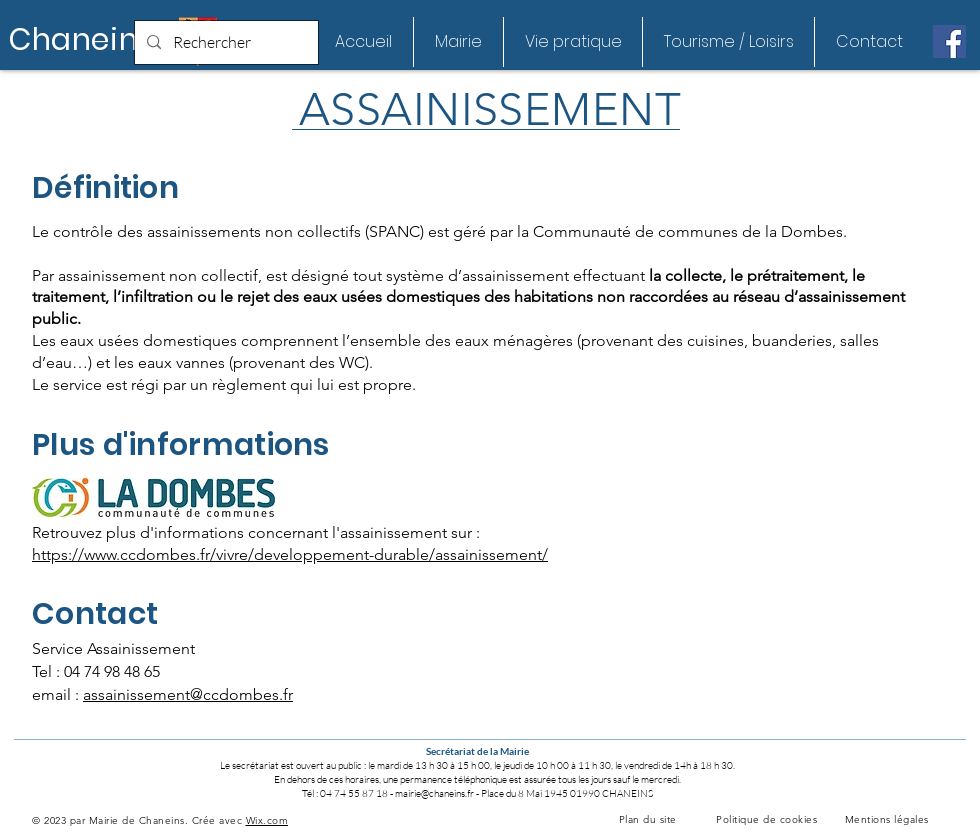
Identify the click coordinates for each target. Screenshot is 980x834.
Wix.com (267, 820)
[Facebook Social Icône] (949, 41)
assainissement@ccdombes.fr (188, 694)
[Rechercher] (224, 42)
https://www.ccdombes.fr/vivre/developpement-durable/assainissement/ (290, 554)
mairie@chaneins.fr (434, 793)
